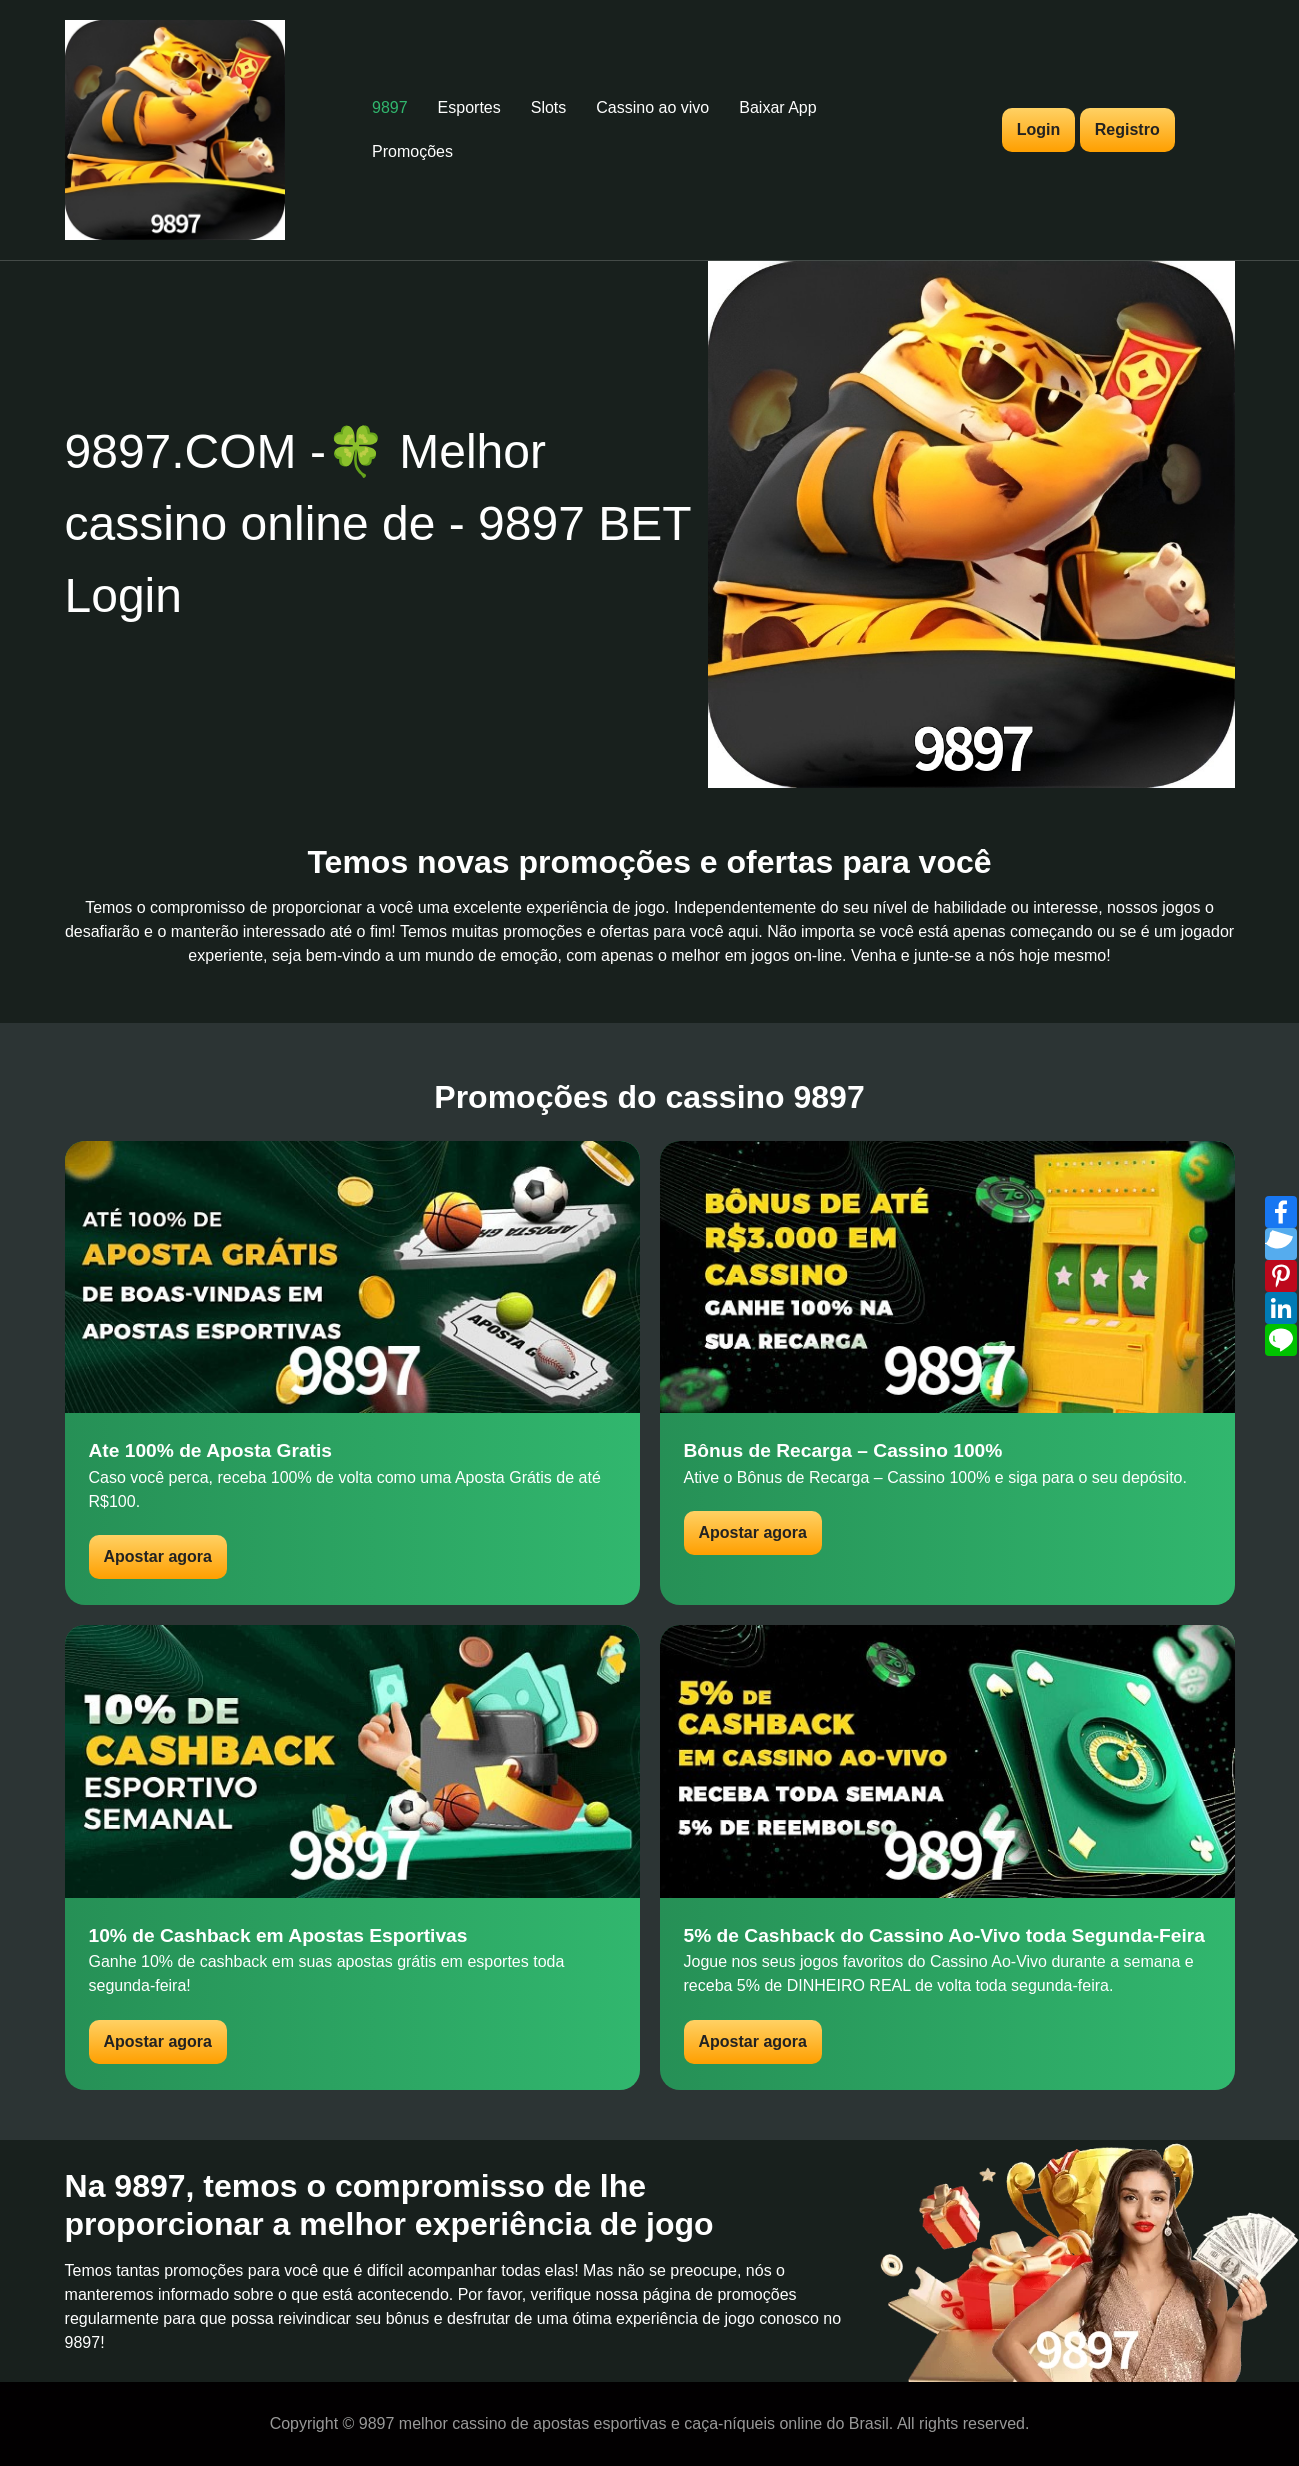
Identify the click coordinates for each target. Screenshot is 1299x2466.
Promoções (412, 151)
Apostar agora (158, 1556)
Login (1039, 129)
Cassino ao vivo (652, 107)
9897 (390, 107)
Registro (1127, 129)
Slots (549, 107)
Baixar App (777, 107)
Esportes (469, 107)
